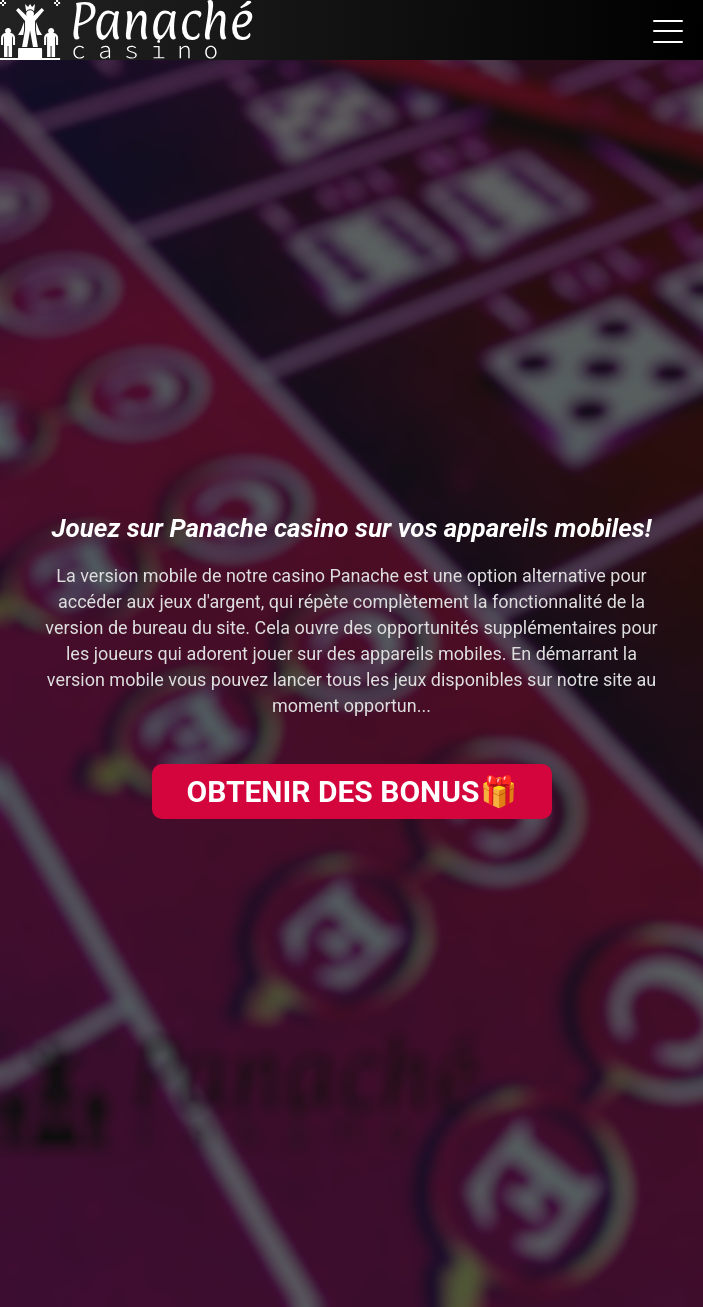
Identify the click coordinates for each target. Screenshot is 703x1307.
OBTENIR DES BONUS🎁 (351, 791)
